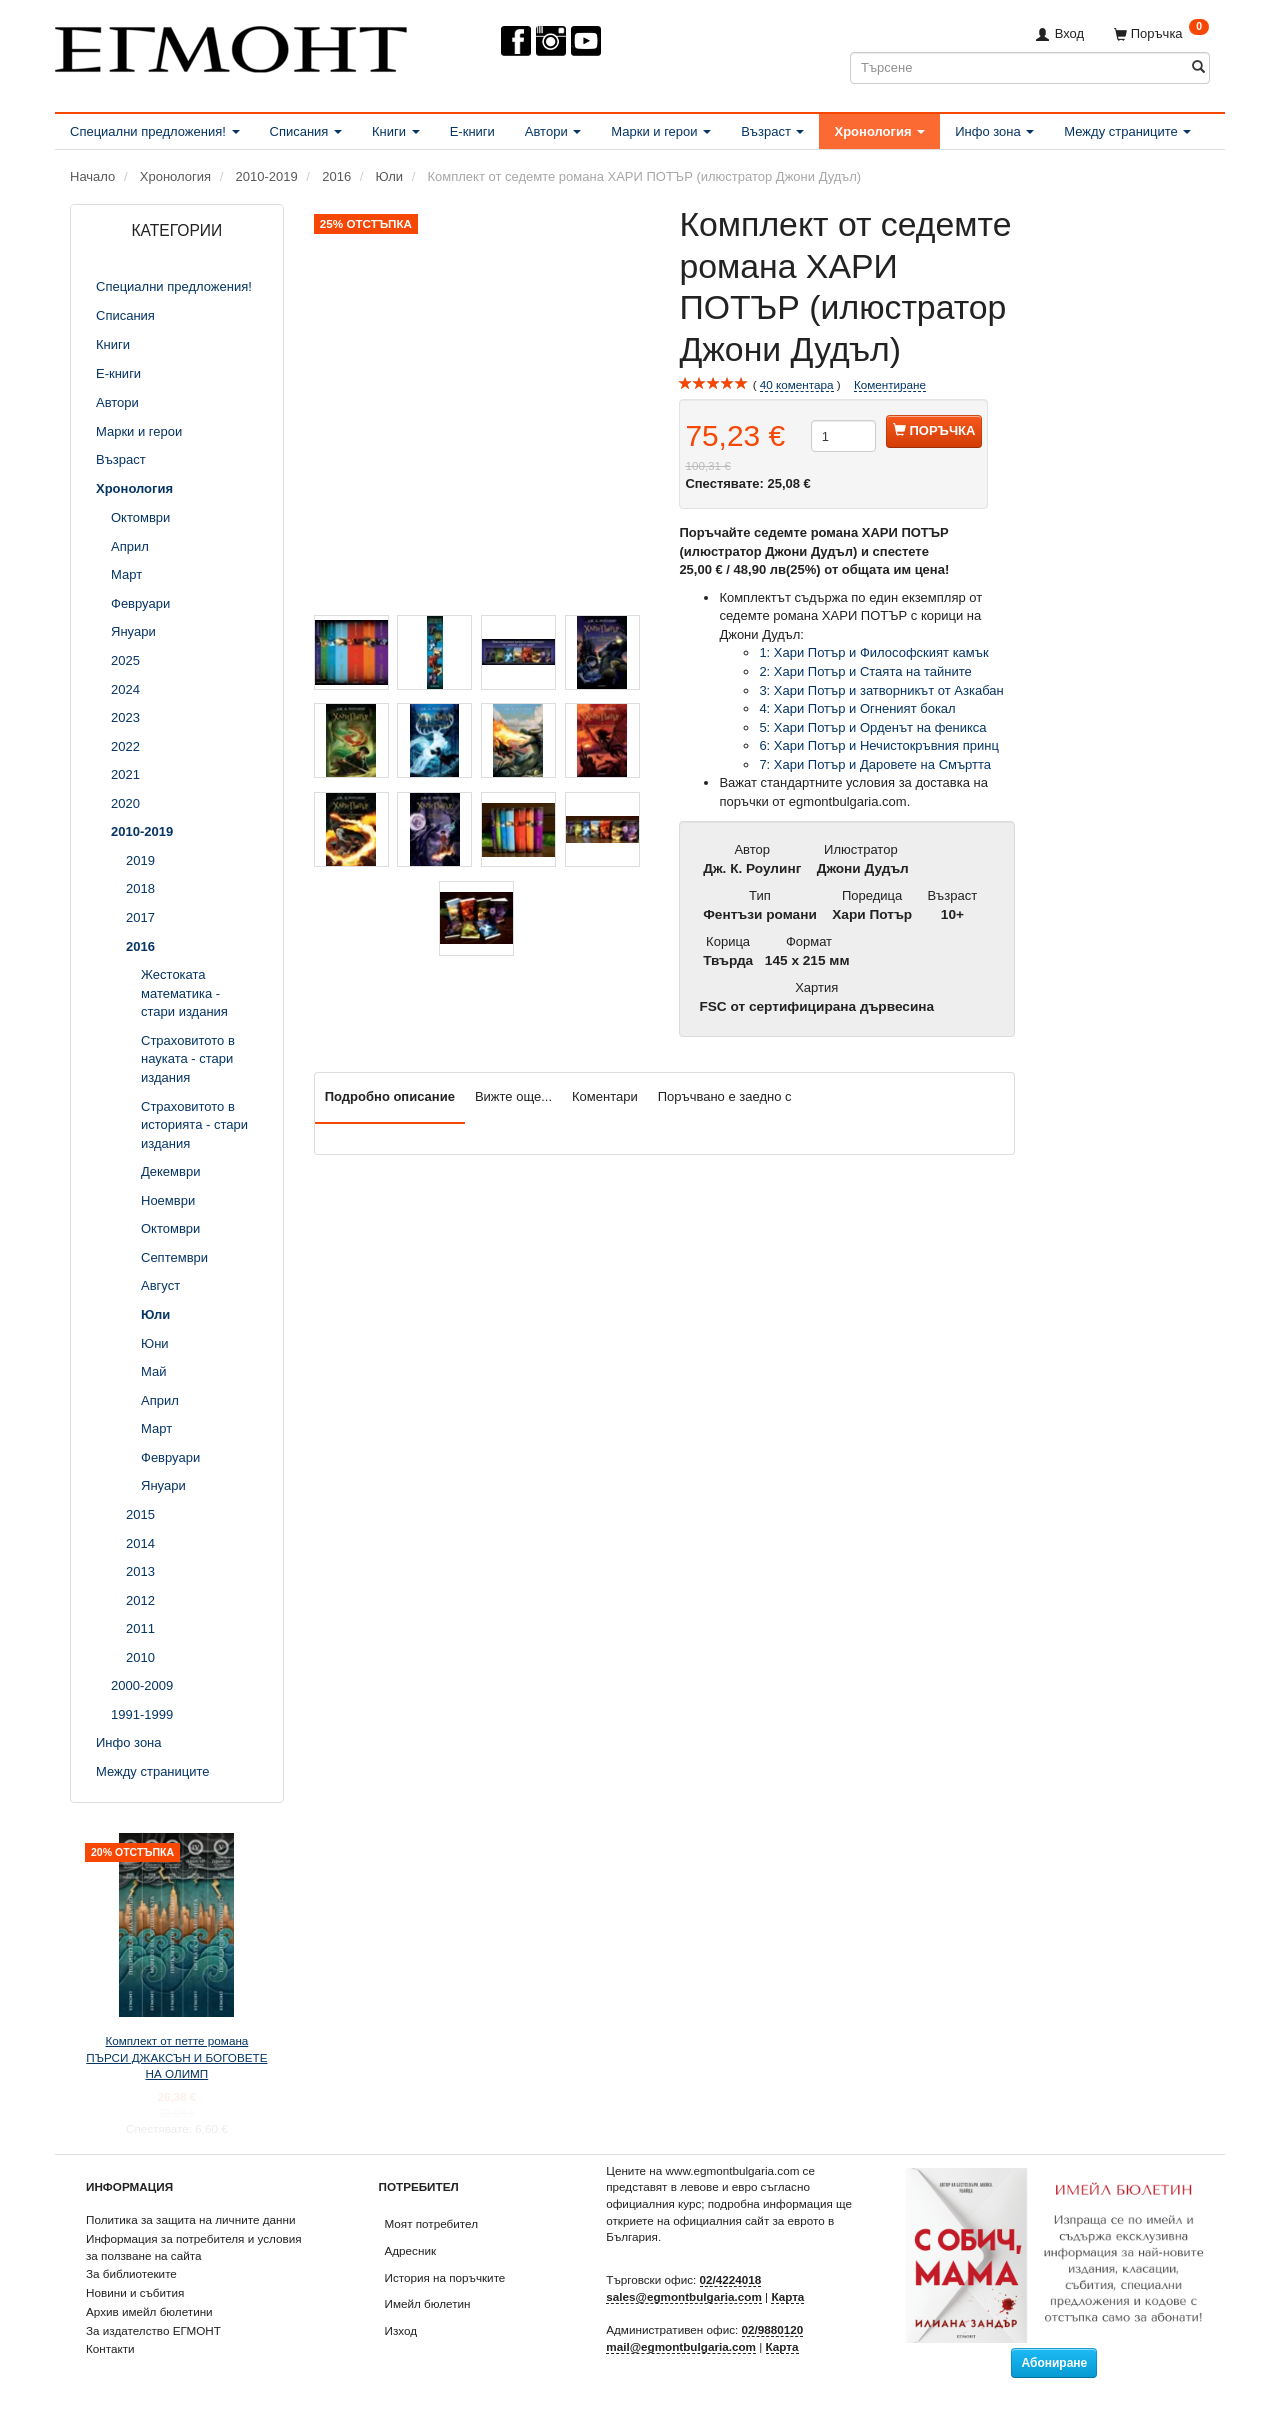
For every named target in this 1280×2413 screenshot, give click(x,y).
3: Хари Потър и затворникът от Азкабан (881, 690)
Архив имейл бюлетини (149, 2311)
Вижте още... (513, 1096)
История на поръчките (445, 2277)
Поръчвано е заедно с (725, 1096)
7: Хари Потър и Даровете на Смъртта (875, 764)
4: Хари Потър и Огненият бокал (857, 708)
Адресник (411, 2250)
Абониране (1054, 2363)
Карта (787, 2296)
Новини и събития (135, 2292)
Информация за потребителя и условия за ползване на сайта (194, 2247)
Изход (401, 2330)
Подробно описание (390, 1096)
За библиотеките (131, 2273)
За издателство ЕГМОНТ (153, 2330)
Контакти (110, 2348)
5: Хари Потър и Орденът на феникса (872, 727)
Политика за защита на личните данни (190, 2219)
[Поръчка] (1161, 33)
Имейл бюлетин (428, 2303)
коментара (797, 385)
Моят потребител (431, 2223)
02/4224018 (731, 2279)
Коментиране (890, 384)
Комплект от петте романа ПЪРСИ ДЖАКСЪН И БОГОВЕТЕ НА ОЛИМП (176, 2057)
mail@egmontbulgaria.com (681, 2346)
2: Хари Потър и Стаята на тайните (865, 671)
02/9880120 (773, 2329)
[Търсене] (1198, 67)
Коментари (605, 1096)
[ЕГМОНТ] (231, 45)
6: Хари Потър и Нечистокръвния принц (879, 745)
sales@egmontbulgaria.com (684, 2296)
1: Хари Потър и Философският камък (873, 652)
